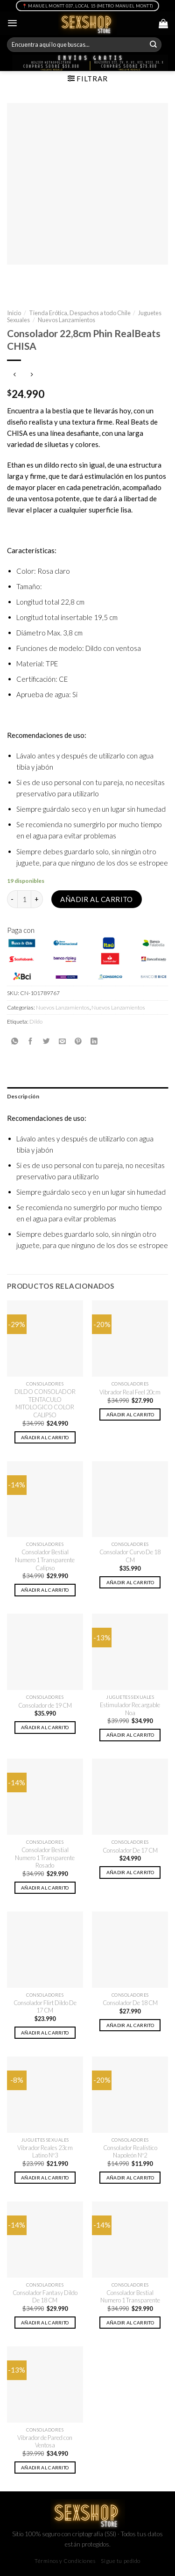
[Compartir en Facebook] (30, 1041)
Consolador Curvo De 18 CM (130, 1556)
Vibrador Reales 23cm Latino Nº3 (45, 2151)
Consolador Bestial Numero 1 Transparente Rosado (45, 1857)
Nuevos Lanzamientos (66, 320)
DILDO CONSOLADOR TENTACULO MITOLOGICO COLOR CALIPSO (45, 1403)
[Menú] (12, 23)
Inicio (14, 313)
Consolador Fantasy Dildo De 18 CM (45, 2296)
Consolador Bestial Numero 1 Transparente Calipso (45, 1559)
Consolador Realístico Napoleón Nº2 (130, 2151)
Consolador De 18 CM (130, 2002)
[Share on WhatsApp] (14, 1041)
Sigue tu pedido (120, 2561)
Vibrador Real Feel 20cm (130, 1392)
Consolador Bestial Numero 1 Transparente (130, 2296)
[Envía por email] (62, 1041)
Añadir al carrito (96, 899)
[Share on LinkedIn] (94, 1041)
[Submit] (153, 44)
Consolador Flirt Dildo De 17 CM (45, 2006)
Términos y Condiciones (65, 2561)
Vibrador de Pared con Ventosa (44, 2441)
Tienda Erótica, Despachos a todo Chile (80, 313)
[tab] (87, 1096)
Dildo (35, 1021)
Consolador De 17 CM (130, 1850)
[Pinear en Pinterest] (78, 1041)
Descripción (23, 1096)
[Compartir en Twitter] (46, 1041)
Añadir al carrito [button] (45, 1437)
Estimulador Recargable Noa (130, 1709)
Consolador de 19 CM (45, 1705)
